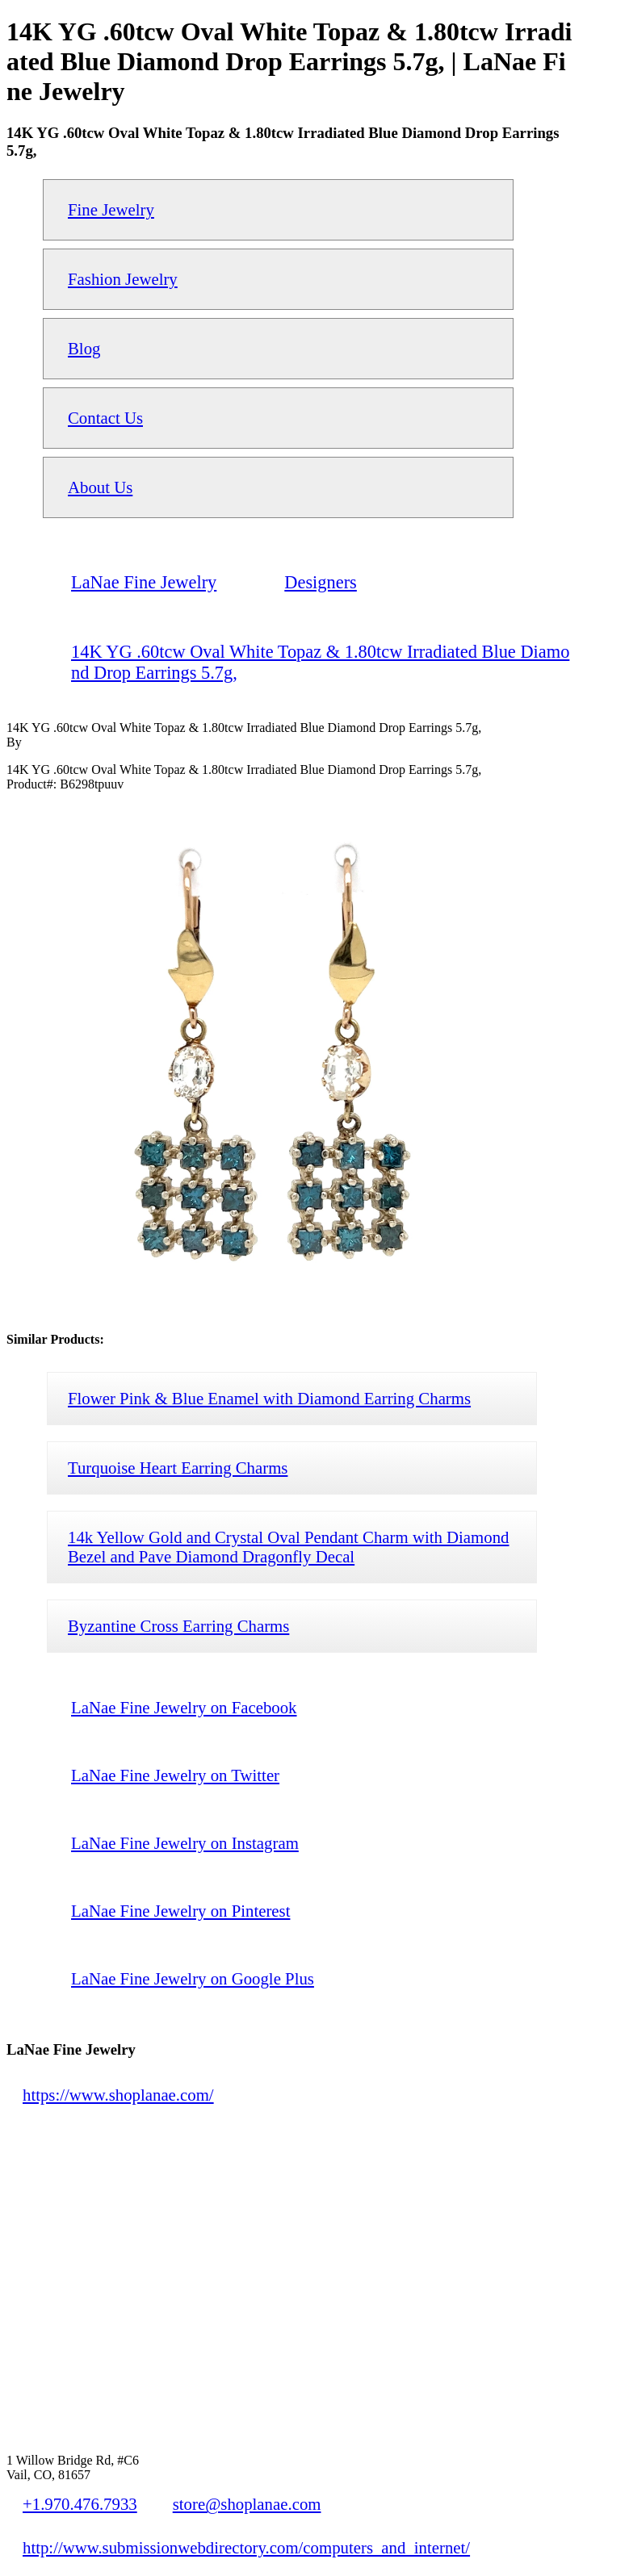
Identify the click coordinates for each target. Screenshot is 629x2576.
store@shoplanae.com (247, 2503)
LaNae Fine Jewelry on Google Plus (192, 1978)
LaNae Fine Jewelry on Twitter (175, 1775)
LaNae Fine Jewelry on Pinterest (180, 1910)
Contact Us (105, 417)
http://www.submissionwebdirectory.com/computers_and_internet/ (246, 2547)
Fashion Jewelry (123, 279)
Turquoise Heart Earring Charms (177, 1467)
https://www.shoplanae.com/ (118, 2094)
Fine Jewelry (111, 209)
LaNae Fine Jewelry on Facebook (184, 1707)
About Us (100, 487)
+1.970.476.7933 (80, 2503)
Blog (84, 348)
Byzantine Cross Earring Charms (178, 1625)
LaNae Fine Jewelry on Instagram (185, 1843)
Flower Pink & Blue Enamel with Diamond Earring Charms (269, 1398)
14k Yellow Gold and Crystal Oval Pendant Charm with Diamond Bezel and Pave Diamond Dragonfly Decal (288, 1547)
